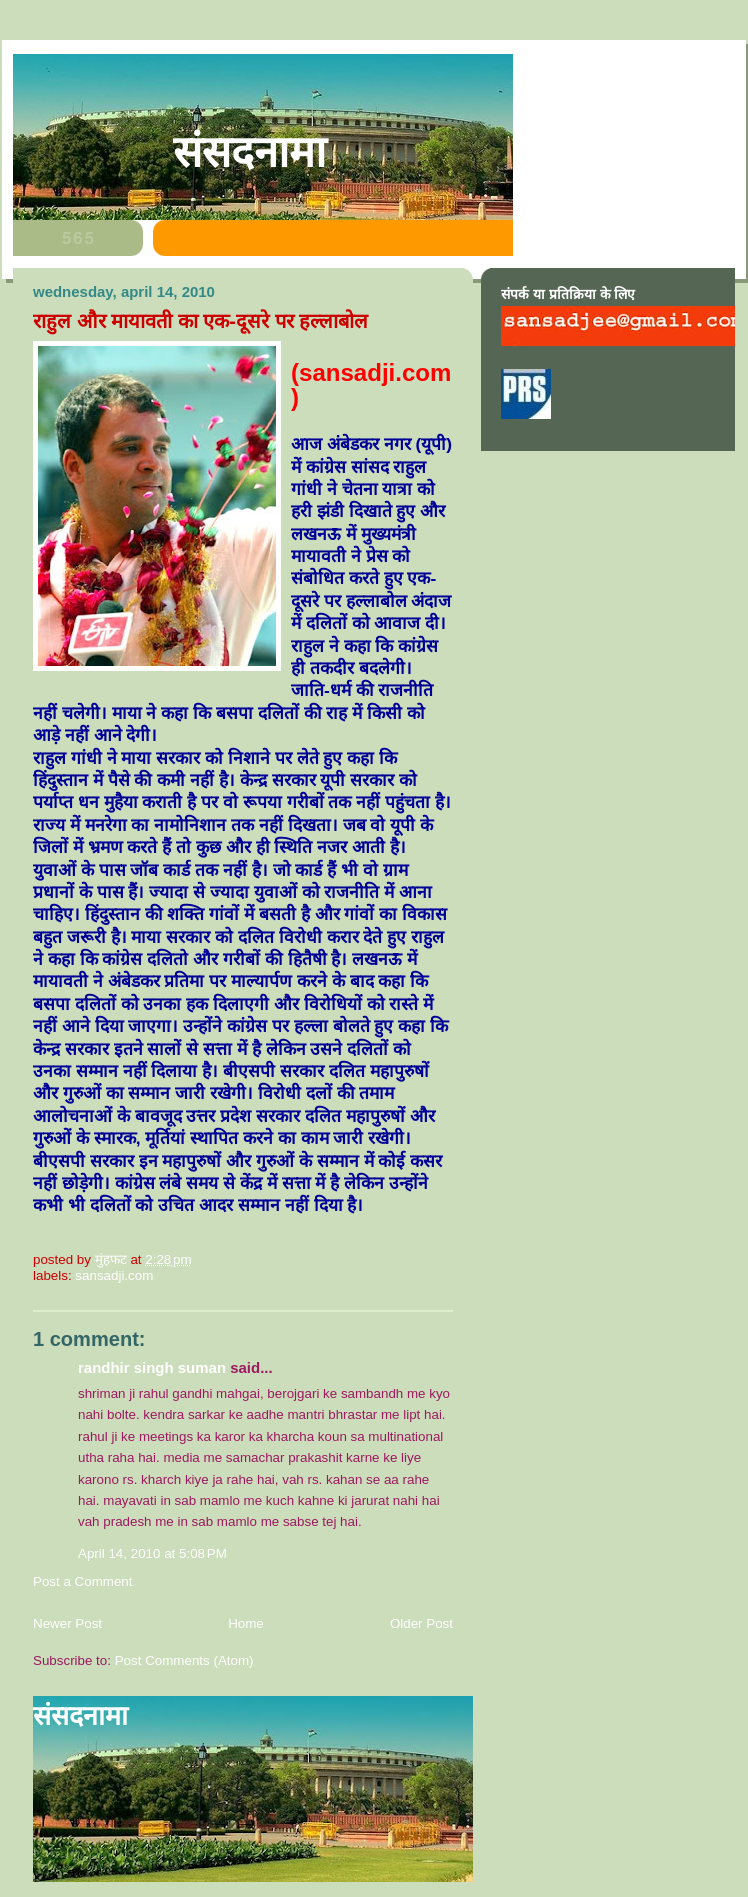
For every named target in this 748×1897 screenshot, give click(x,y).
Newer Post (67, 1623)
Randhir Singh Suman (152, 1367)
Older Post (421, 1623)
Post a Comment (83, 1581)
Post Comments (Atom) (184, 1660)
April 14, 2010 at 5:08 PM (152, 1553)
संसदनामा (249, 152)
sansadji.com (114, 1275)
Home (246, 1623)
